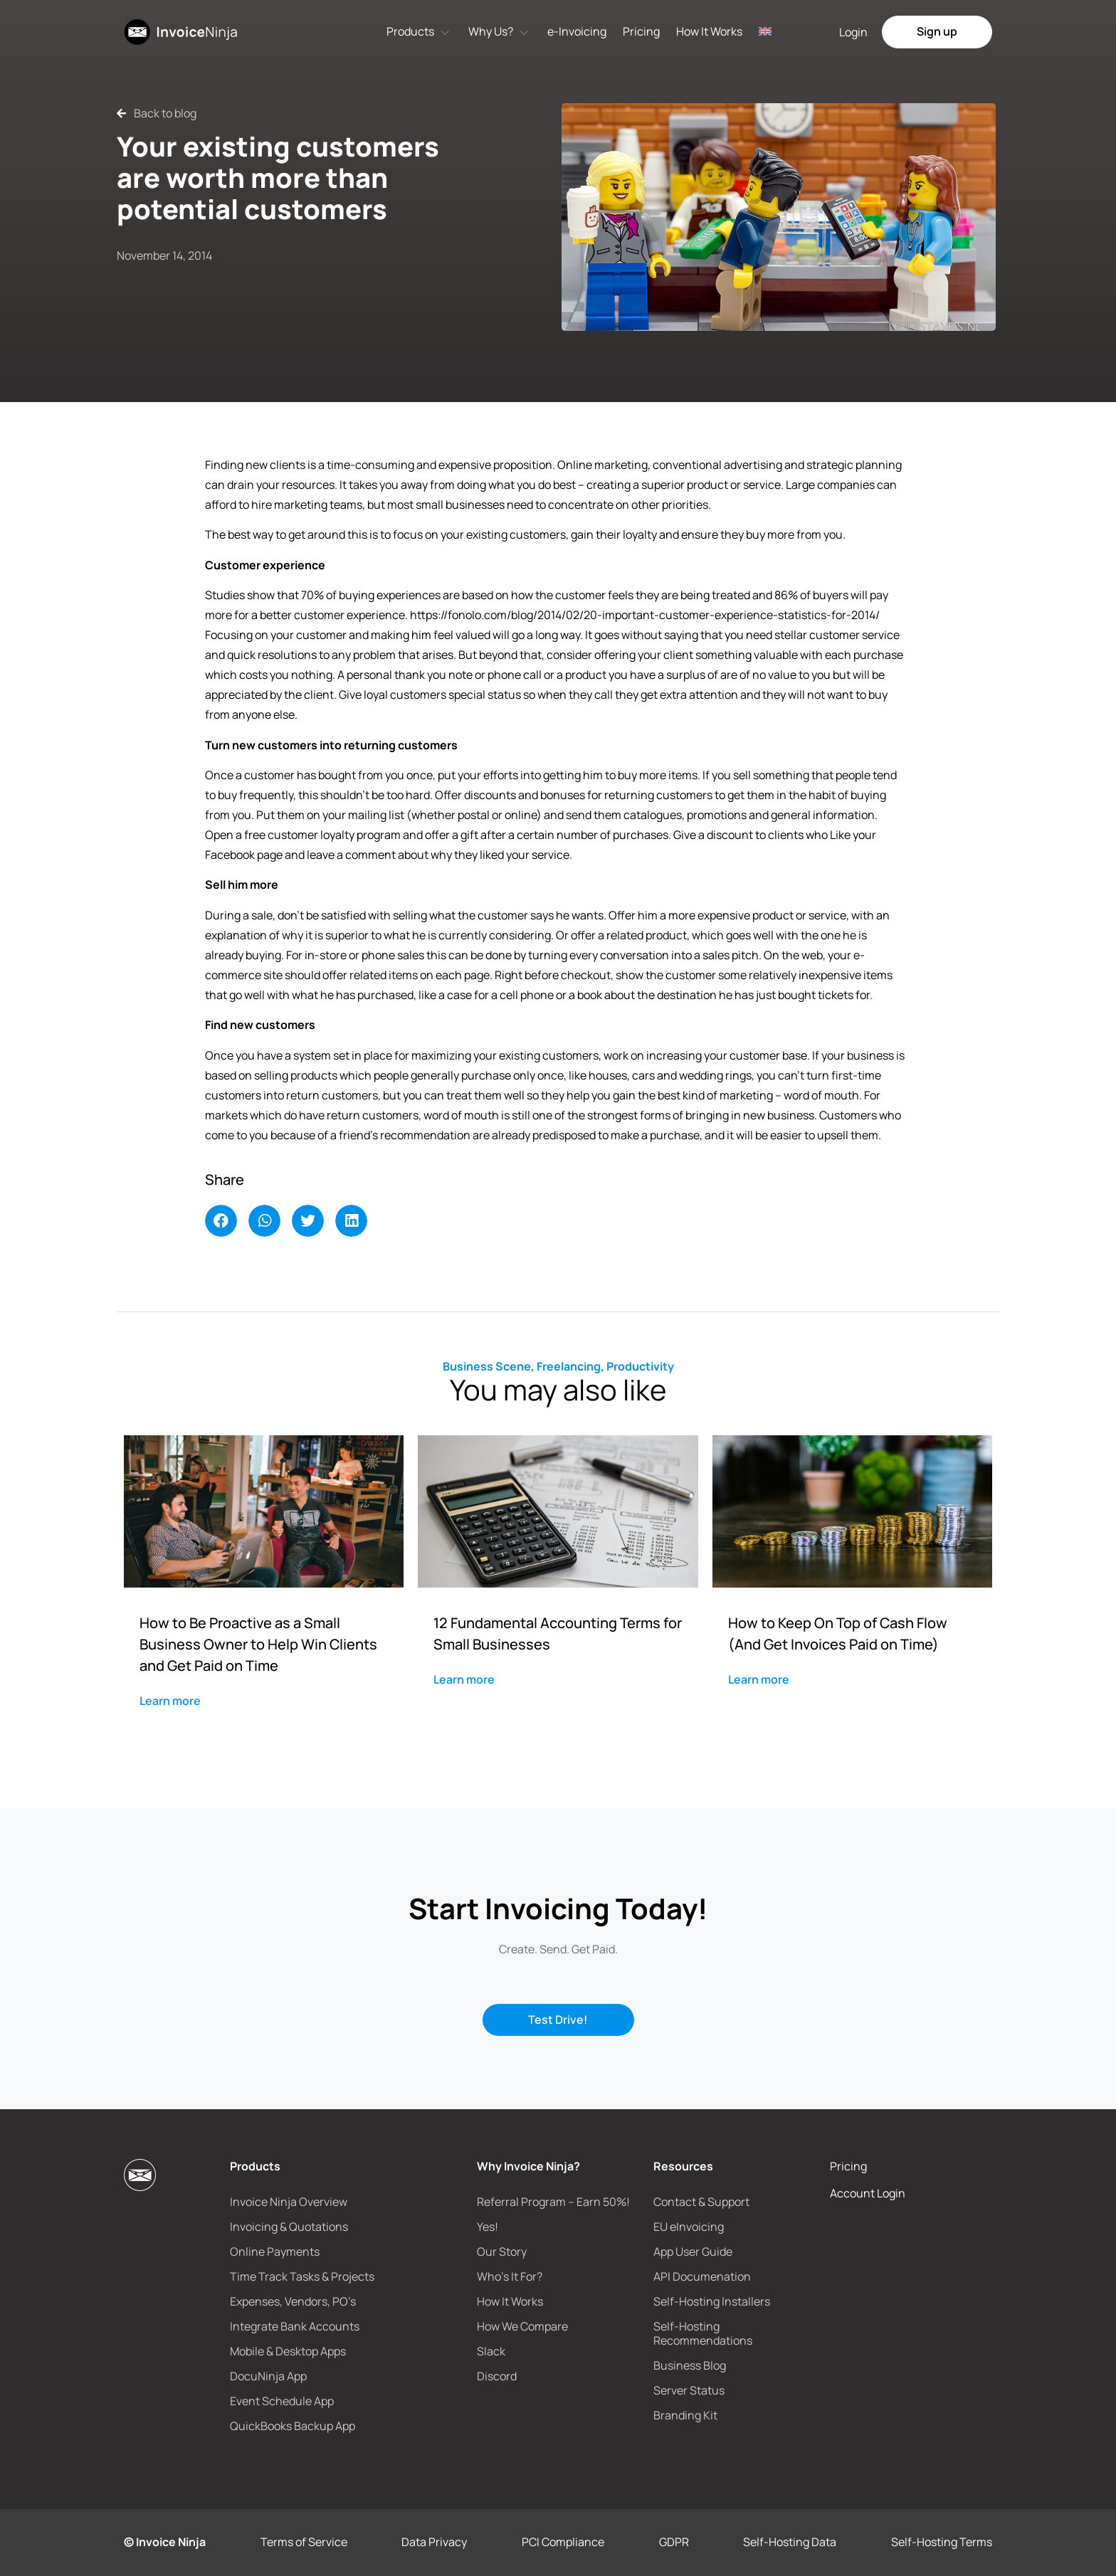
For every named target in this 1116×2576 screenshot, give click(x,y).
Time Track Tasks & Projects (302, 2276)
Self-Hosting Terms (941, 2542)
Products (410, 31)
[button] (221, 1221)
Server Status (689, 2390)
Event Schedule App (282, 2401)
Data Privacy (434, 2542)
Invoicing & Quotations (289, 2226)
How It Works (709, 31)
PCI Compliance (563, 2542)
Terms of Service (303, 2542)
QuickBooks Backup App (292, 2426)
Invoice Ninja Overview (288, 2202)
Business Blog (689, 2365)
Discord (497, 2376)
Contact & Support (701, 2202)
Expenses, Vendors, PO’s (293, 2301)
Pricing (641, 31)
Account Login (867, 2193)
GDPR (674, 2542)
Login (853, 32)
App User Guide (692, 2251)
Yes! (487, 2226)
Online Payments (275, 2251)
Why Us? (490, 31)
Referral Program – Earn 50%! (553, 2202)
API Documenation (702, 2276)
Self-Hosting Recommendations (702, 2333)
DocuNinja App (268, 2376)
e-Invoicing (576, 31)
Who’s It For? (509, 2276)
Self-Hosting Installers (711, 2301)
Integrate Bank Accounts (294, 2326)
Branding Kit (685, 2415)
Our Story (502, 2251)
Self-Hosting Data (789, 2542)
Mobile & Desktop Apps (288, 2351)
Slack (491, 2351)
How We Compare (522, 2326)
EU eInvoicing (688, 2226)
